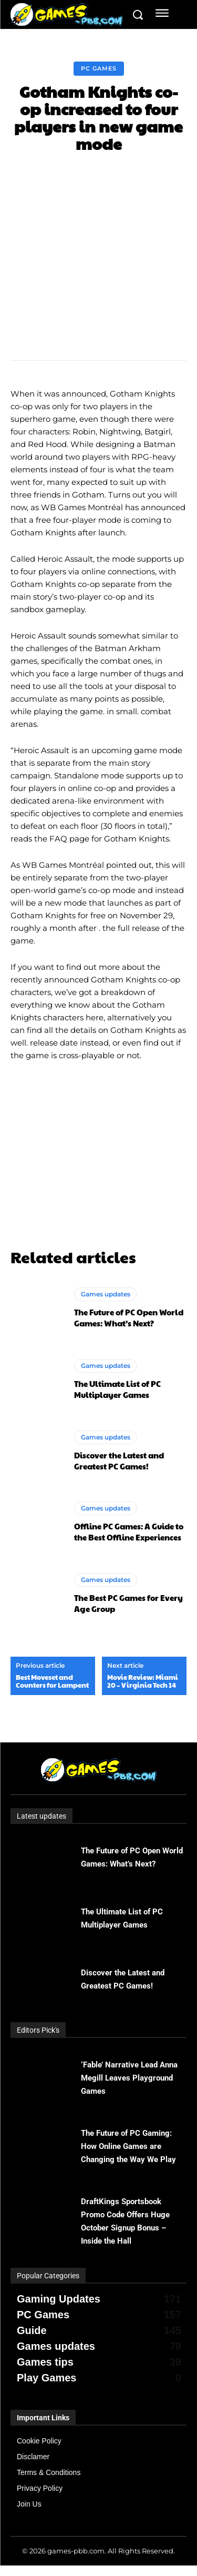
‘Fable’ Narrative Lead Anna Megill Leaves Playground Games (129, 2078)
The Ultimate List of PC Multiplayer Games (117, 1389)
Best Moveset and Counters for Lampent (52, 1681)
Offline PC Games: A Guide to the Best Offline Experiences (128, 1531)
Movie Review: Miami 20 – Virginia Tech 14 (142, 1681)
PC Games (99, 69)
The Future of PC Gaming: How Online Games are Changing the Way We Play (128, 2146)
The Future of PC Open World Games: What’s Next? (128, 1317)
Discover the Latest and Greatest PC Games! (119, 1460)
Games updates (105, 1294)
